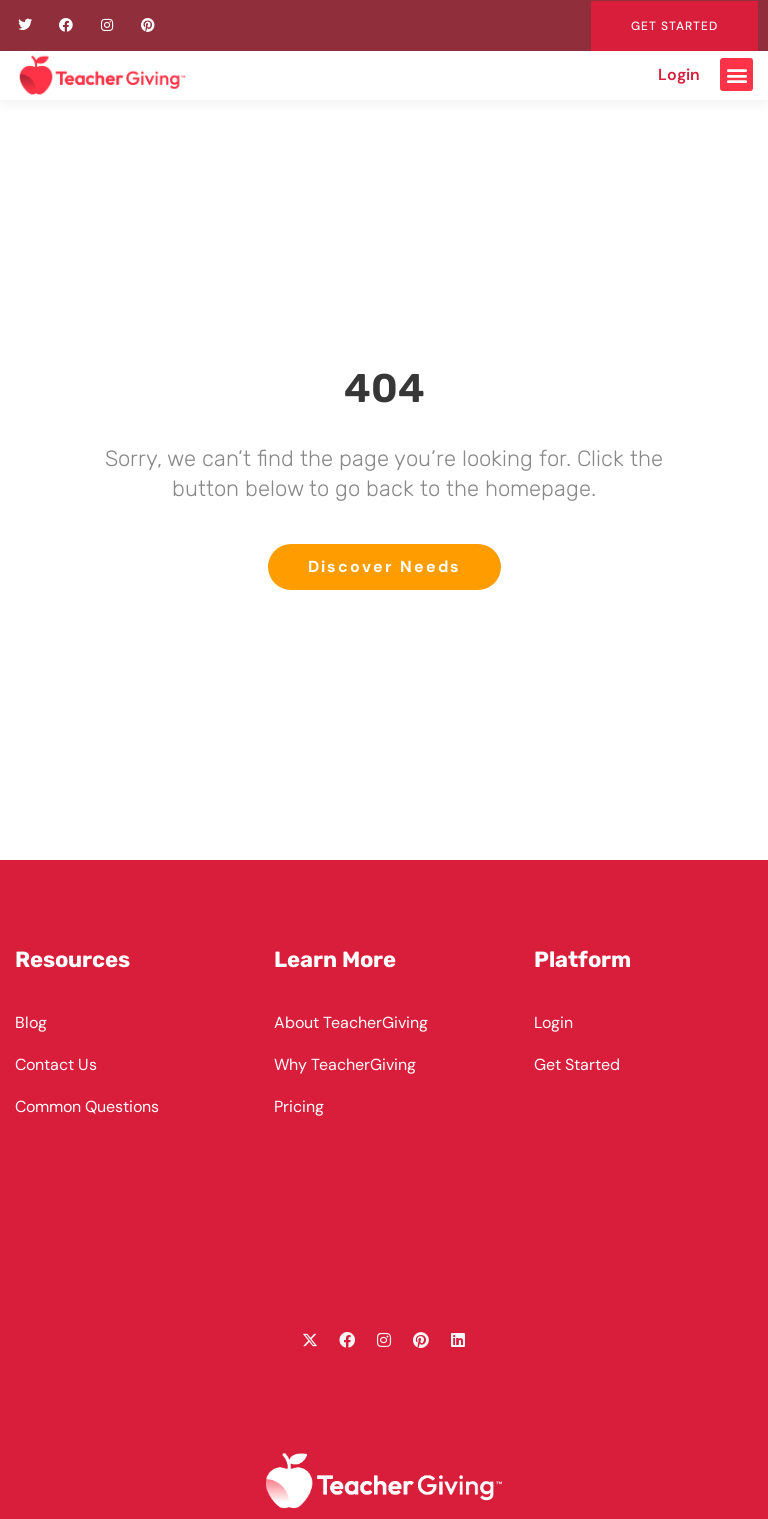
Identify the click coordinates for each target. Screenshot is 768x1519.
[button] (736, 74)
